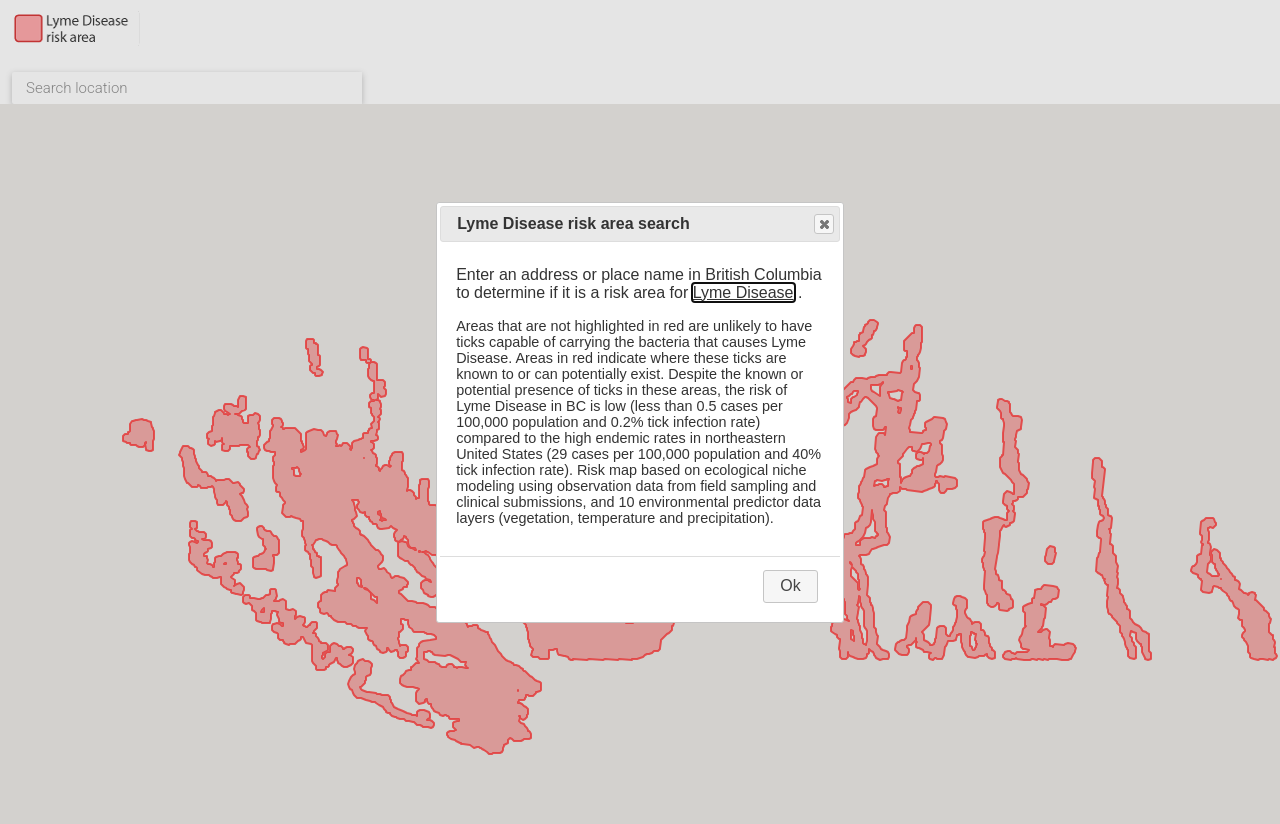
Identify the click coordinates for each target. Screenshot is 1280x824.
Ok (790, 585)
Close (823, 224)
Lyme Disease (743, 292)
